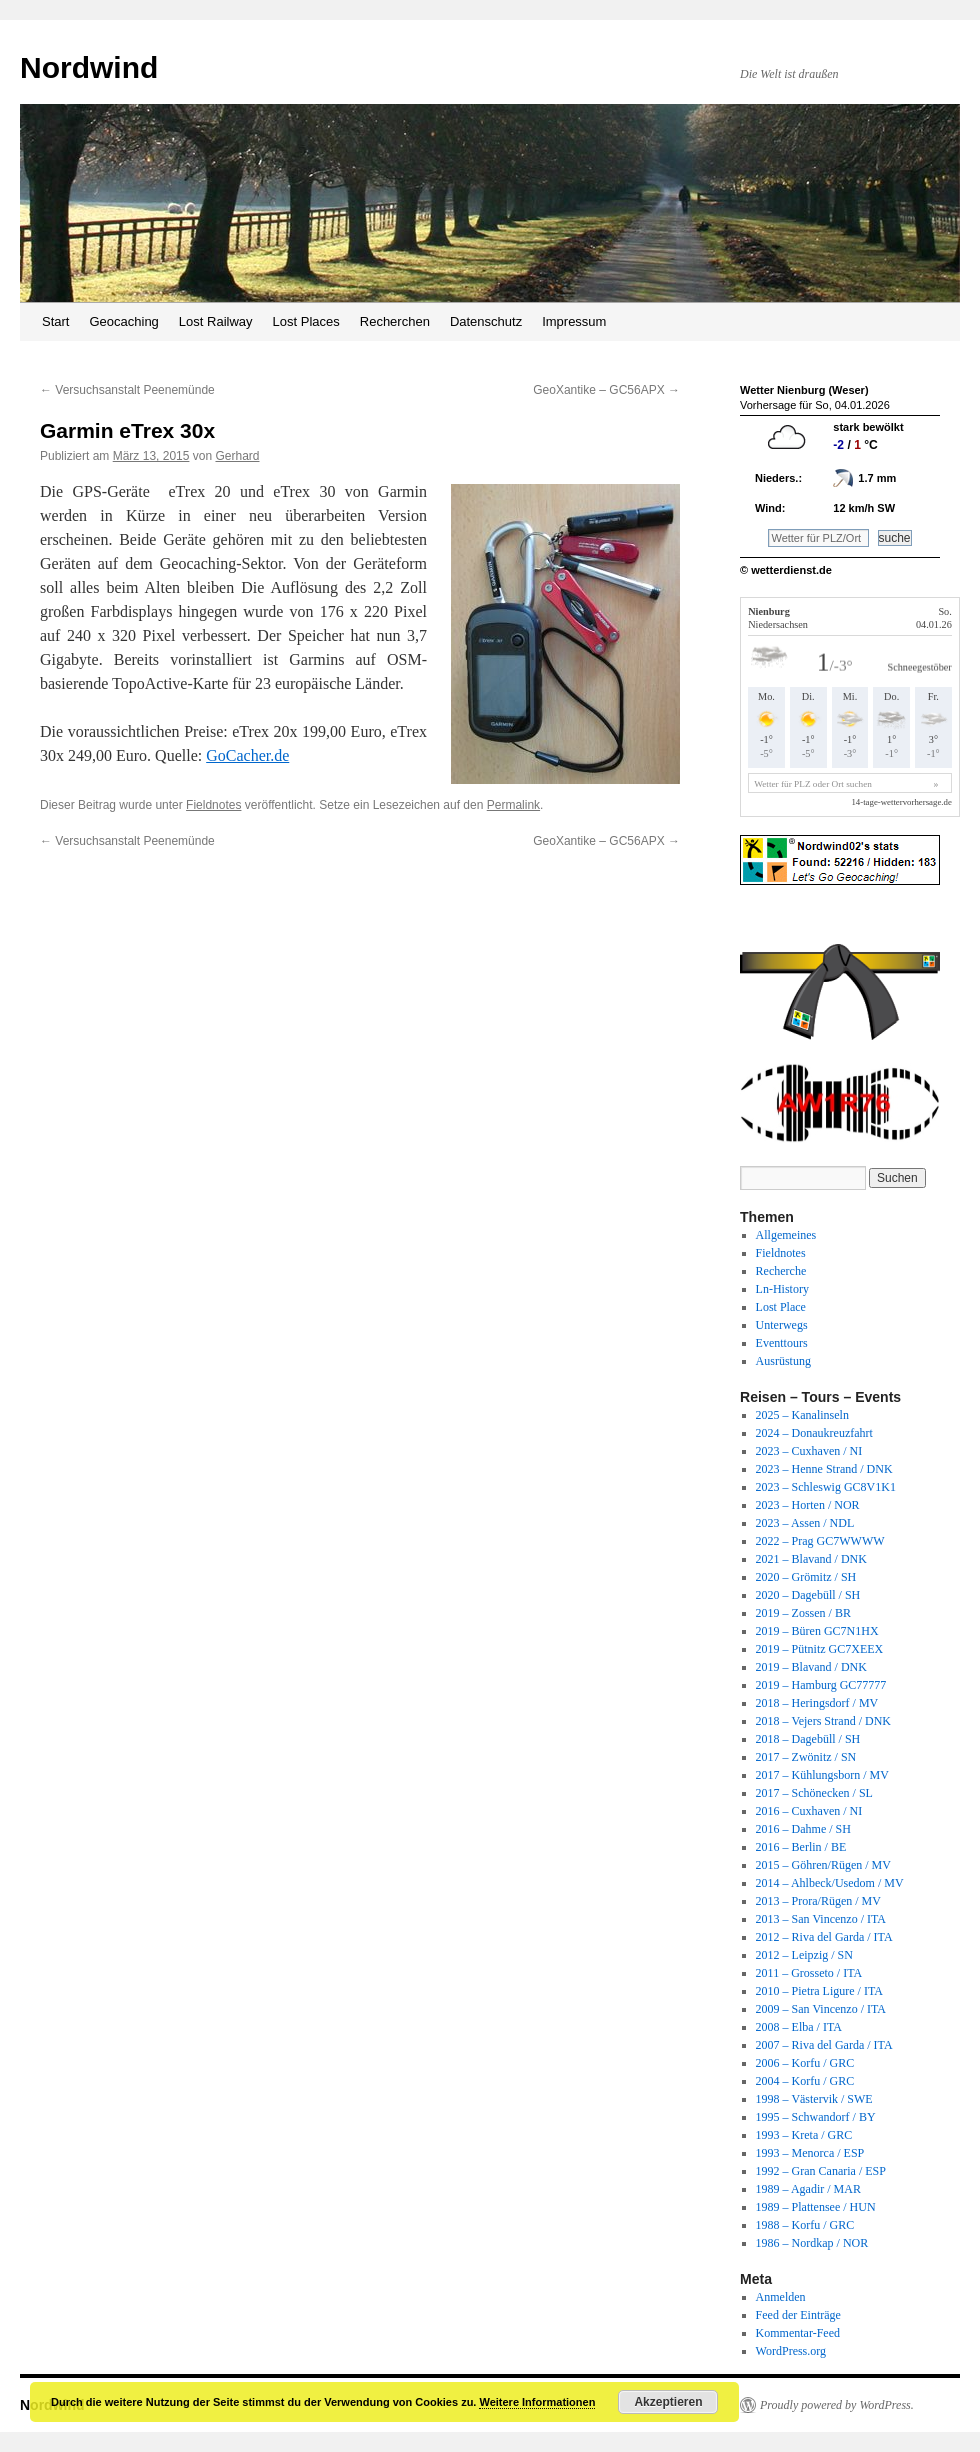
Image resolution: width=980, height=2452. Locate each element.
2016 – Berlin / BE (801, 1847)
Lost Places (306, 321)
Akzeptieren (668, 2402)
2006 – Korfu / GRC (805, 2063)
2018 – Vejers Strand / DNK (823, 1721)
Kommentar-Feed (798, 2333)
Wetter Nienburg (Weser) (804, 390)
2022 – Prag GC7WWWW (820, 1541)
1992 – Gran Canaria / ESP (821, 2171)
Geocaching (123, 321)
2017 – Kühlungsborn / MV (822, 1775)
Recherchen (395, 321)
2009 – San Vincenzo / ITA (821, 2009)
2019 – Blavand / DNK (811, 1667)
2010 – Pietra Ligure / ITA (819, 1991)
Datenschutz (486, 321)
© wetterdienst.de (786, 570)
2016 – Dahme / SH (803, 1829)
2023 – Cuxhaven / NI (809, 1451)
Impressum (574, 321)
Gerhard (237, 456)
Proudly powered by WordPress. (837, 2405)
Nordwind (89, 67)
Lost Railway (216, 321)
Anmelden (781, 2297)
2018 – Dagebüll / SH (808, 1739)
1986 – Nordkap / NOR (812, 2243)
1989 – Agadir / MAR (808, 2189)
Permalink (513, 805)
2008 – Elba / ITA (799, 2027)
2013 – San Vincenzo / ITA (821, 1919)
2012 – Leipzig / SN (804, 1955)
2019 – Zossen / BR (803, 1613)
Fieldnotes (213, 805)
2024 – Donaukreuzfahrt (814, 1433)
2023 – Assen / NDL (805, 1523)
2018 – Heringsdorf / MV (817, 1703)
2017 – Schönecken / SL (814, 1793)
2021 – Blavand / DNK (811, 1559)
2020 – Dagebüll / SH (808, 1595)
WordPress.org (791, 2351)
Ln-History (782, 1289)
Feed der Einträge (798, 2315)
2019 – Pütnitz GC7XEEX (820, 1649)
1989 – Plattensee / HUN (816, 2207)
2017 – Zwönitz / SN (806, 1757)
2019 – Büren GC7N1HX (817, 1631)
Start (55, 321)
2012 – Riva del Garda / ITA (824, 1937)
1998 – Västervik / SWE (814, 2099)
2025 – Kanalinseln (802, 1415)
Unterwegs (782, 1325)
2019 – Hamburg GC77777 (821, 1685)
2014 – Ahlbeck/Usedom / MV (830, 1883)
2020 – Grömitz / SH (806, 1577)
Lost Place (781, 1307)
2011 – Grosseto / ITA (809, 1973)
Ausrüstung (783, 1361)
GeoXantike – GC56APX (606, 390)
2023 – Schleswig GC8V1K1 (826, 1487)
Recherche (781, 1271)
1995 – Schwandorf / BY (816, 2117)
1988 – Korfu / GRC (805, 2225)
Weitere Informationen (537, 2402)
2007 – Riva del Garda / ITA (824, 2045)
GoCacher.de (247, 755)
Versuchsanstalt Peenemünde (127, 390)
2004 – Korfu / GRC (805, 2081)
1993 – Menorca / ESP (810, 2153)
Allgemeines (786, 1235)
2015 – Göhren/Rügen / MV (823, 1865)
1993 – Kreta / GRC (804, 2135)
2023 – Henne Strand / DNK (824, 1469)
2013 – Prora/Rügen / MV (818, 1901)
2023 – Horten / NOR (808, 1505)
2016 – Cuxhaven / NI (809, 1811)
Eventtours (782, 1343)
